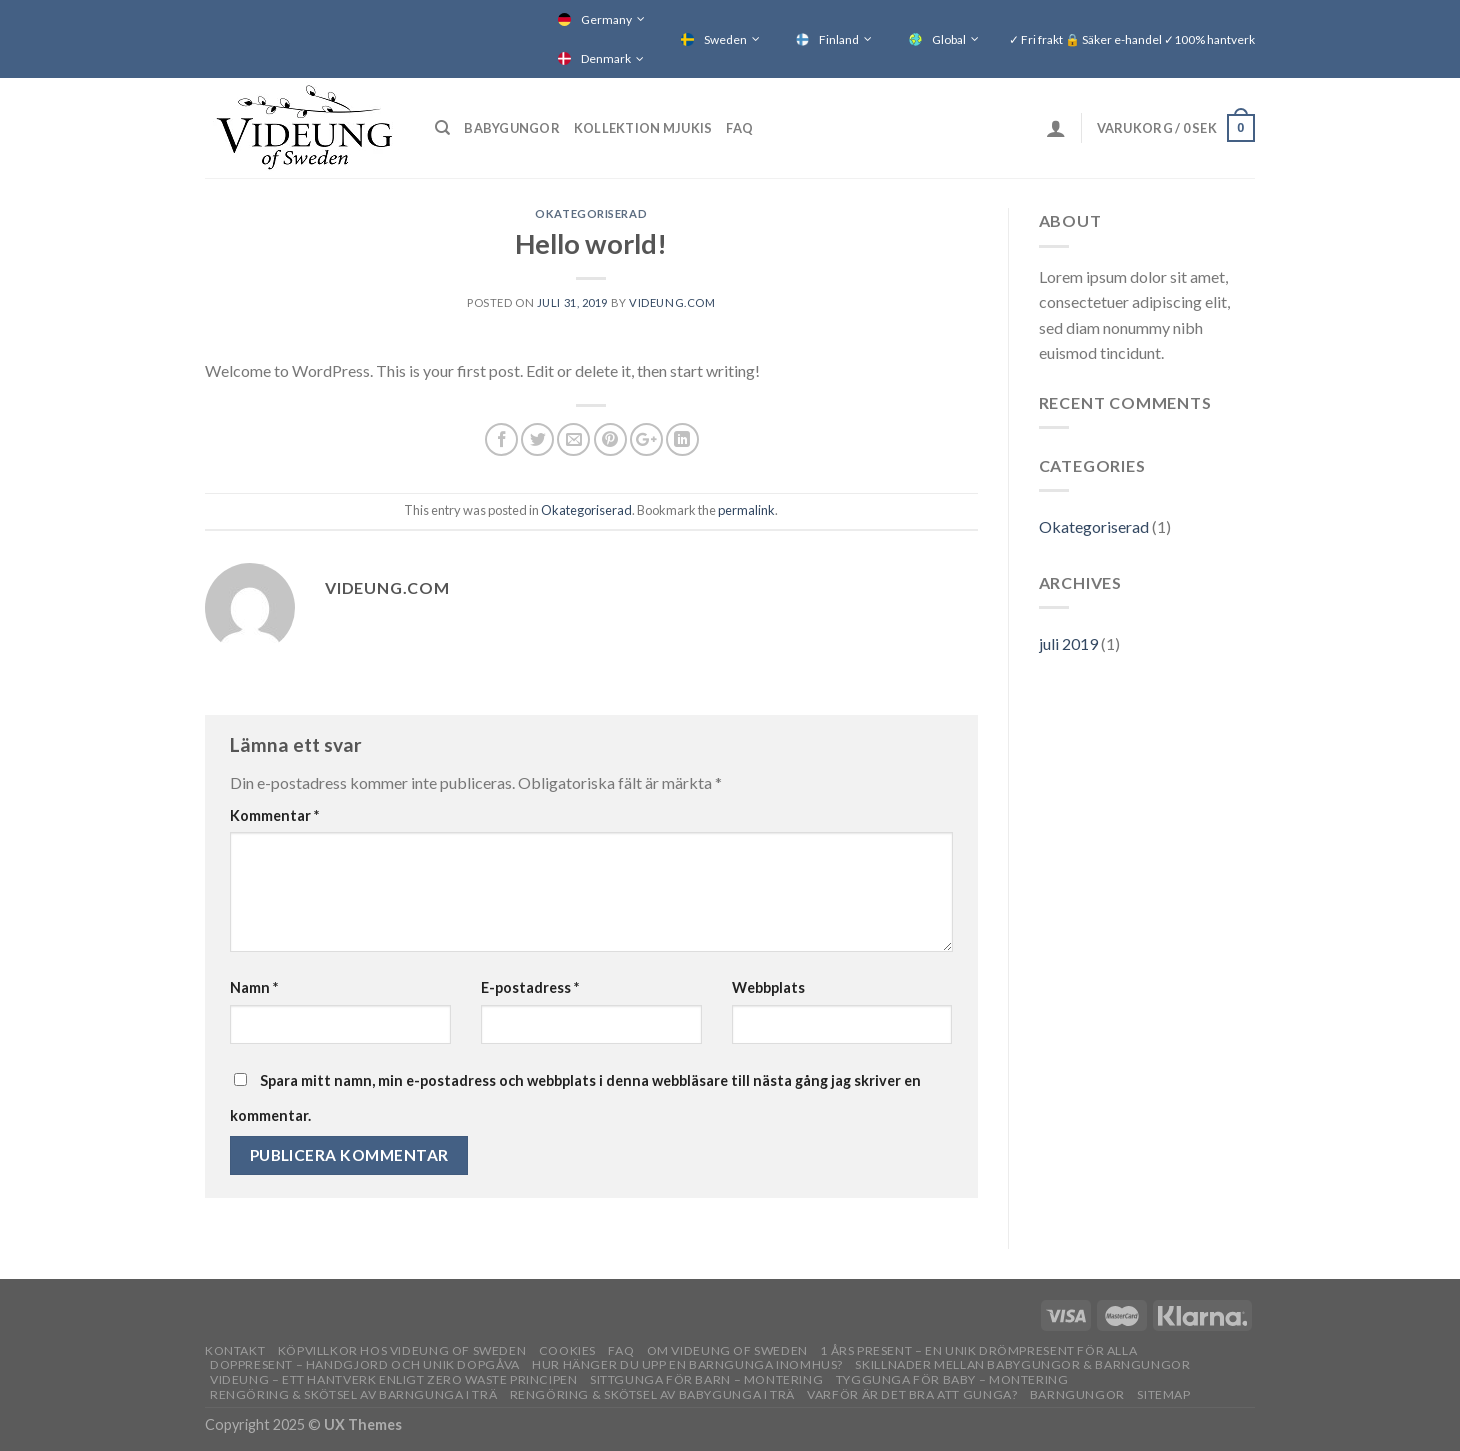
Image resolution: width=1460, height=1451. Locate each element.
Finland (839, 39)
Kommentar (274, 815)
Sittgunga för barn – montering (706, 1379)
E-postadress (530, 987)
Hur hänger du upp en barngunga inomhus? (687, 1364)
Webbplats (768, 987)
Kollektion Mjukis (643, 128)
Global (949, 39)
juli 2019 (1068, 643)
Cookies (567, 1350)
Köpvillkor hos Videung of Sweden (402, 1350)
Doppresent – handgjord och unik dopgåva (365, 1364)
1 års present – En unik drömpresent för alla (978, 1350)
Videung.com (672, 302)
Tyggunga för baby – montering (952, 1379)
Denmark (606, 58)
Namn (254, 987)
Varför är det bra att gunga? (912, 1394)
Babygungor (512, 128)
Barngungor (1077, 1394)
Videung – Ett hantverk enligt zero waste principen (394, 1379)
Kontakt (235, 1350)
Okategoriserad (591, 213)
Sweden (725, 39)
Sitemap (1163, 1394)
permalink (746, 510)
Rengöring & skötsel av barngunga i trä (353, 1394)
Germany (606, 19)
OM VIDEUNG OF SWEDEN (727, 1350)
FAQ (739, 128)
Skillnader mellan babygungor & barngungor (1022, 1364)
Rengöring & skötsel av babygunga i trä (652, 1394)
